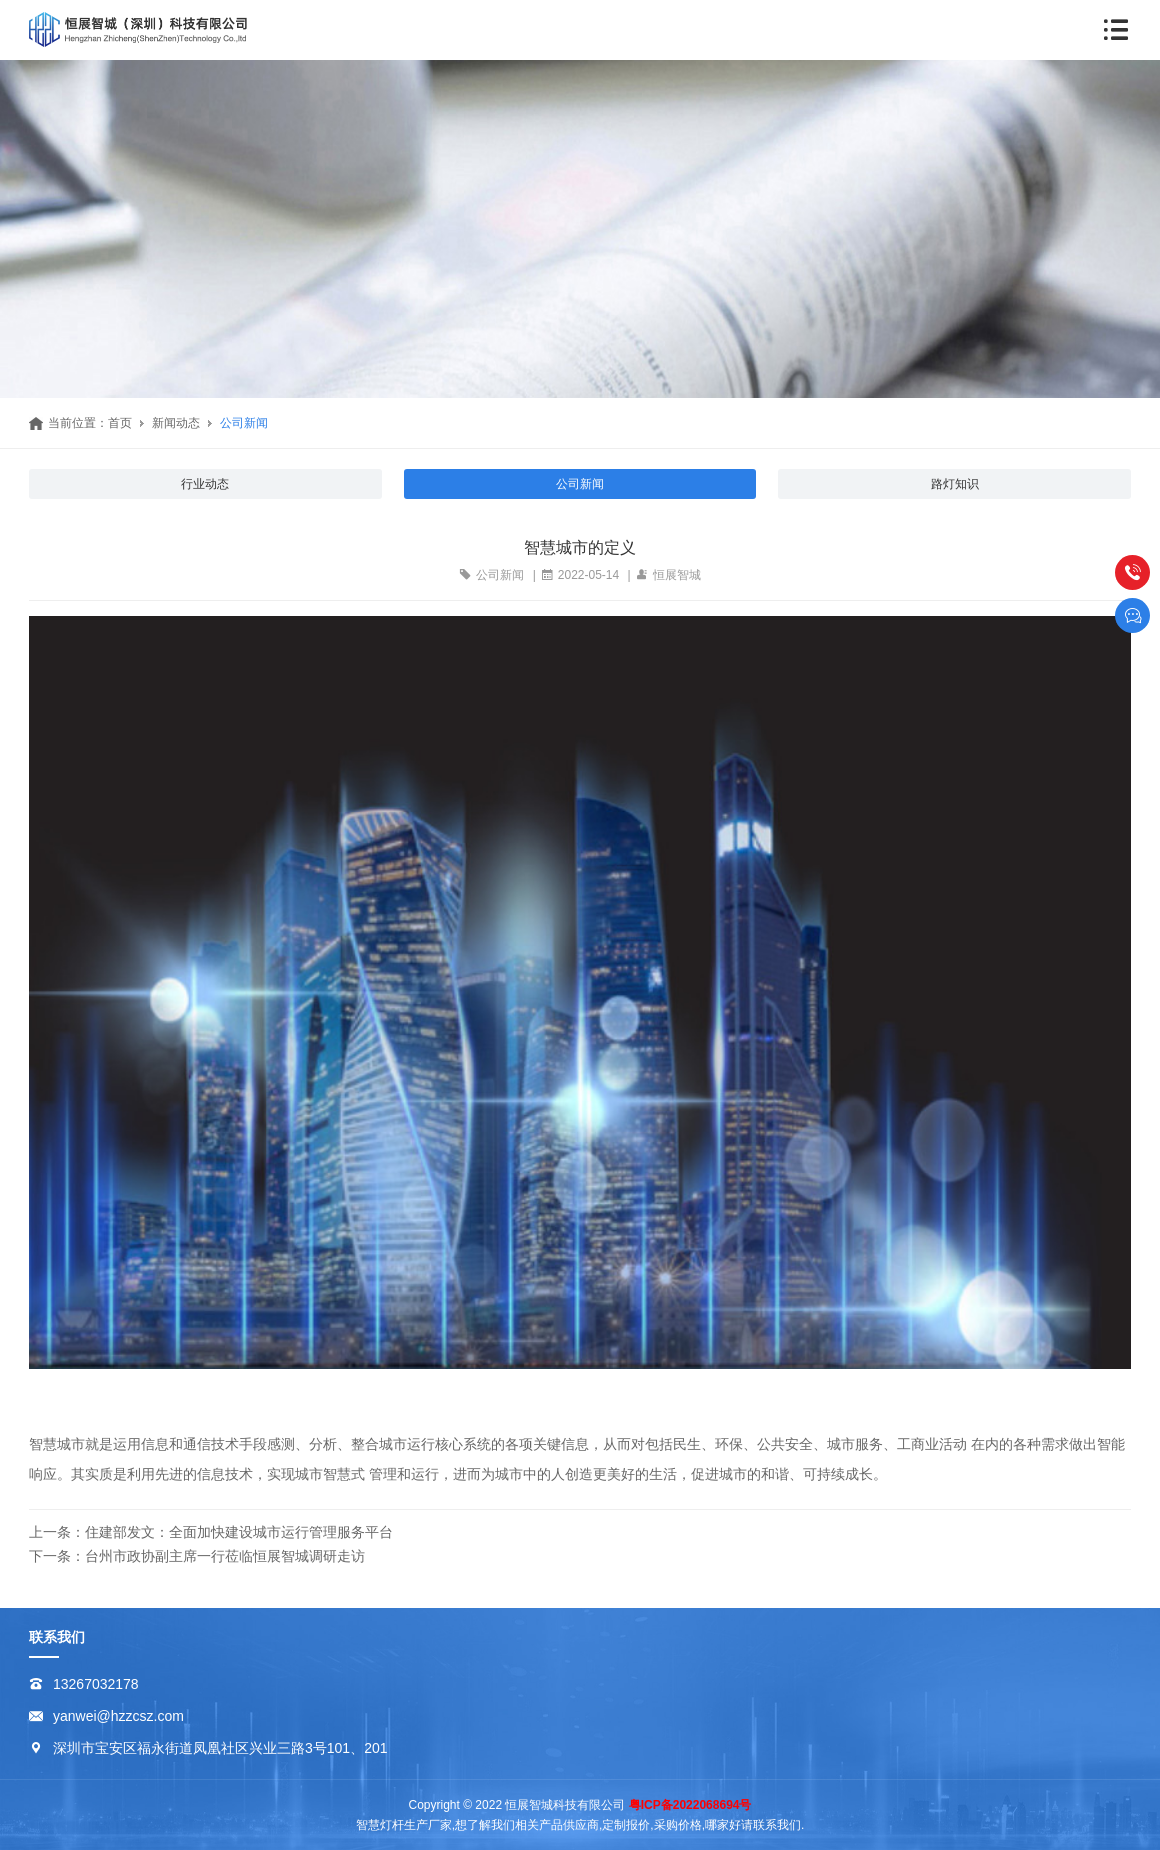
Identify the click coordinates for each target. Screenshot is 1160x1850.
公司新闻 (244, 423)
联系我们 (57, 1637)
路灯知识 (955, 484)
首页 (120, 423)
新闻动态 (176, 423)
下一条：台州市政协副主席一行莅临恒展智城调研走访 (197, 1556)
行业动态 (205, 484)
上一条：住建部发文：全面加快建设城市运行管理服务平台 (211, 1532)
